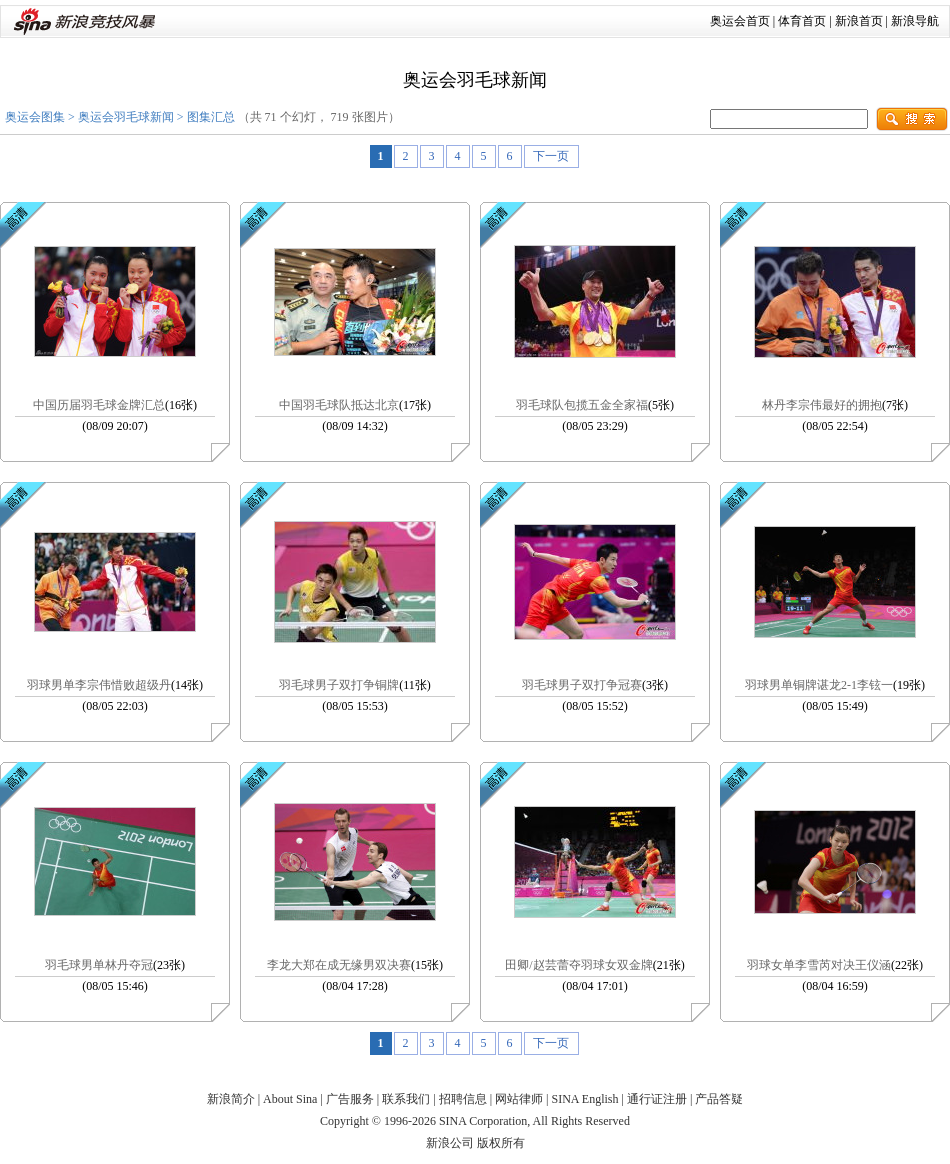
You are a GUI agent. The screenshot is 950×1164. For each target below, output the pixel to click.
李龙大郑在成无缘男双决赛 (339, 965)
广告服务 (350, 1099)
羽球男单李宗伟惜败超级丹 (99, 685)
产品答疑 (719, 1099)
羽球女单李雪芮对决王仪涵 (819, 965)
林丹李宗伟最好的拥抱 (822, 405)
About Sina (290, 1099)
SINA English (584, 1099)
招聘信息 (463, 1099)
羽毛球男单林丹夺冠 (99, 965)
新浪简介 (231, 1099)
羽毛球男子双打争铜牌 (339, 685)
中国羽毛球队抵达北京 (339, 405)
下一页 (551, 156)
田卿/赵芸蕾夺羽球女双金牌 (578, 965)
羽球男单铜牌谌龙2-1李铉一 (819, 685)
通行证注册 (657, 1099)
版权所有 (501, 1143)
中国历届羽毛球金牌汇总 (99, 405)
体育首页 (802, 21)
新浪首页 (859, 21)
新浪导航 (915, 21)
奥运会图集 (35, 117)
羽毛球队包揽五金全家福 (582, 405)
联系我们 (406, 1099)
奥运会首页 (740, 21)
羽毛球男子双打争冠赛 (582, 685)
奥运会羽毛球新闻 (475, 80)
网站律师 (519, 1099)
